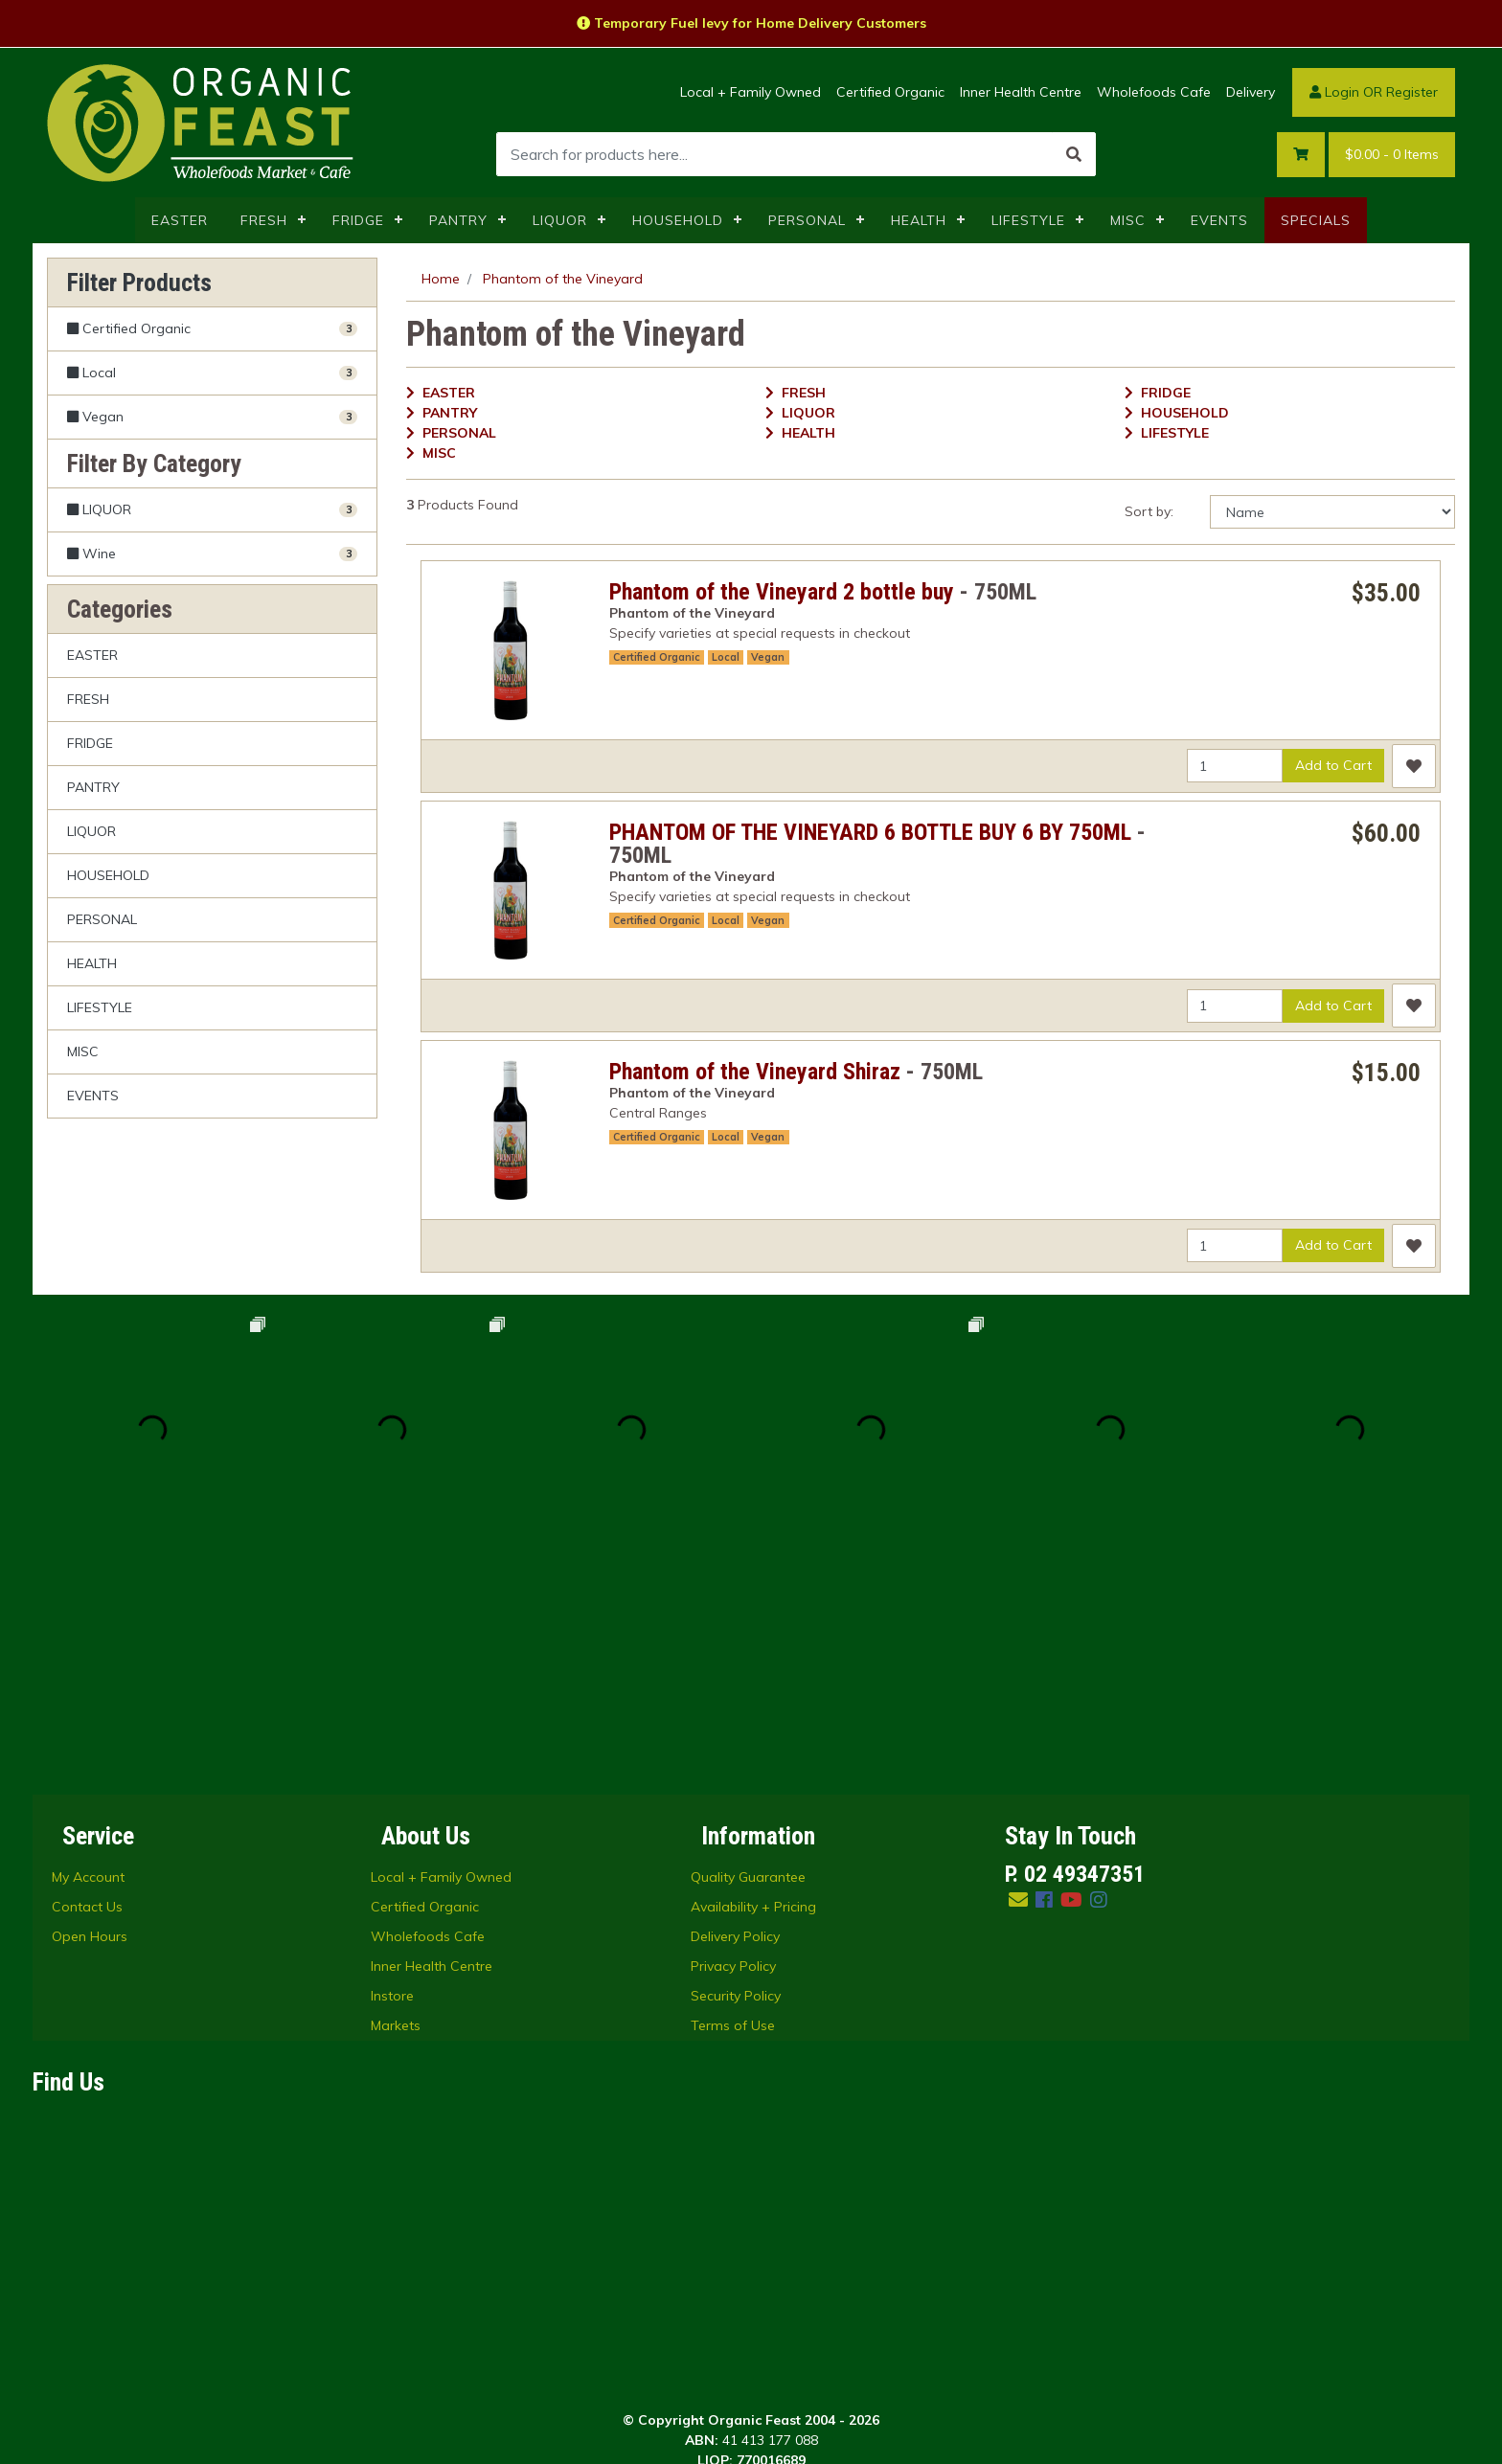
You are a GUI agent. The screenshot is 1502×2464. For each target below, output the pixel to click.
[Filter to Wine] (212, 553)
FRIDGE (358, 220)
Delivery (1250, 92)
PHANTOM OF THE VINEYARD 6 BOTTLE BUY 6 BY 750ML (870, 832)
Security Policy (736, 1756)
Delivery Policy (735, 1697)
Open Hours (89, 1697)
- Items (1392, 155)
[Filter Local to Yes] (212, 373)
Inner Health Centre (1020, 92)
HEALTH (918, 220)
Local (726, 657)
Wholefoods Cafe (1154, 92)
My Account (88, 1637)
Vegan (768, 657)
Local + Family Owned (750, 92)
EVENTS (1219, 220)
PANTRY (458, 220)
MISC (1128, 220)
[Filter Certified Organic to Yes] (212, 329)
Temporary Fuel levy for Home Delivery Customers (751, 23)
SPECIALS (1316, 220)
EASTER (179, 220)
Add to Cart (1333, 765)
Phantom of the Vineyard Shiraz (754, 1071)
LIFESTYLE (1028, 220)
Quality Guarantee (748, 1637)
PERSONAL (807, 220)
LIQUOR (560, 220)
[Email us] (1018, 1660)
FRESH (263, 220)
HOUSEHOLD (677, 220)
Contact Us (87, 1667)
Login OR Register (1373, 92)
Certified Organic (890, 92)
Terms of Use (733, 1786)
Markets (396, 1786)
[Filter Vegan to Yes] (212, 417)
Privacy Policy (733, 1726)
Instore (392, 1756)
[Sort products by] (1332, 512)
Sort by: (1149, 511)
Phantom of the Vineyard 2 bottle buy (781, 591)
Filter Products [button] (139, 282)
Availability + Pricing (753, 1667)
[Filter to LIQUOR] (212, 509)
